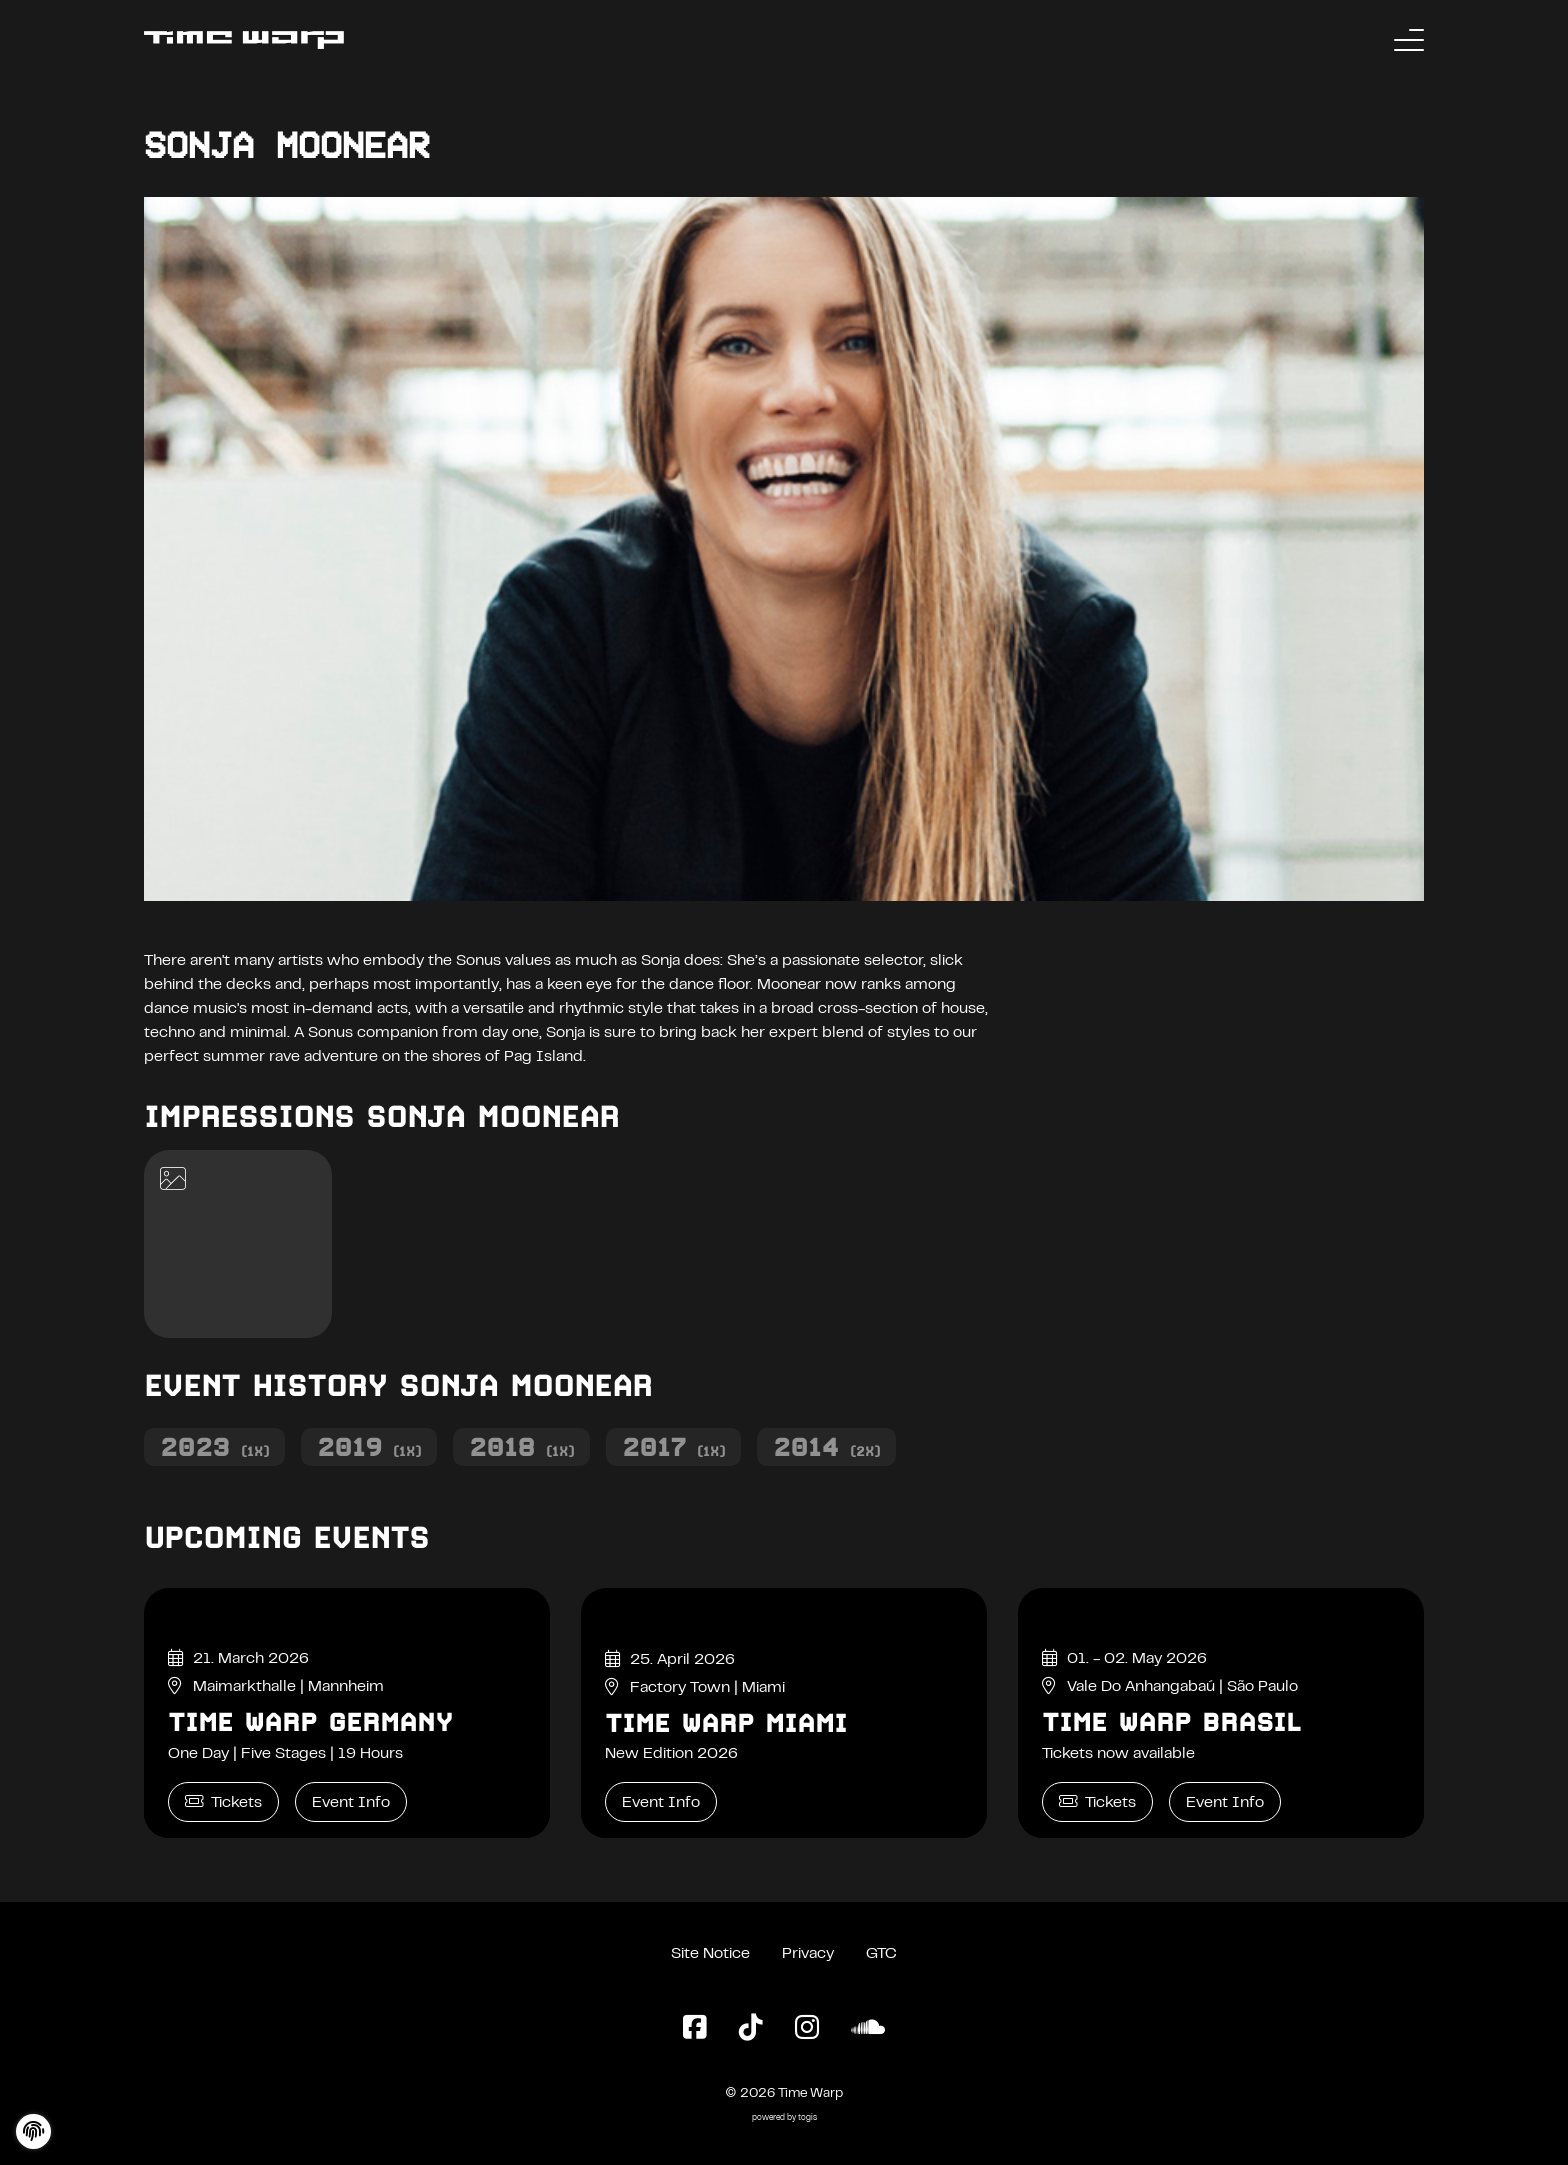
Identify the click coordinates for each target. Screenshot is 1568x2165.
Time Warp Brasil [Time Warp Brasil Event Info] (1171, 1722)
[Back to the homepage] (244, 40)
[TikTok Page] (751, 2029)
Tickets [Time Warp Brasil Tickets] (1097, 1801)
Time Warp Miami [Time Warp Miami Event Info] (726, 1723)
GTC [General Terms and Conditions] (881, 1954)
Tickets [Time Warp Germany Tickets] (223, 1801)
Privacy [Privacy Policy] (808, 1954)
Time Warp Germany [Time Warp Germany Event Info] (310, 1722)
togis (807, 2118)
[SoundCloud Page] (868, 2029)
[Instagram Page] (807, 2029)
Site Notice (710, 1954)
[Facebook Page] (695, 2029)
